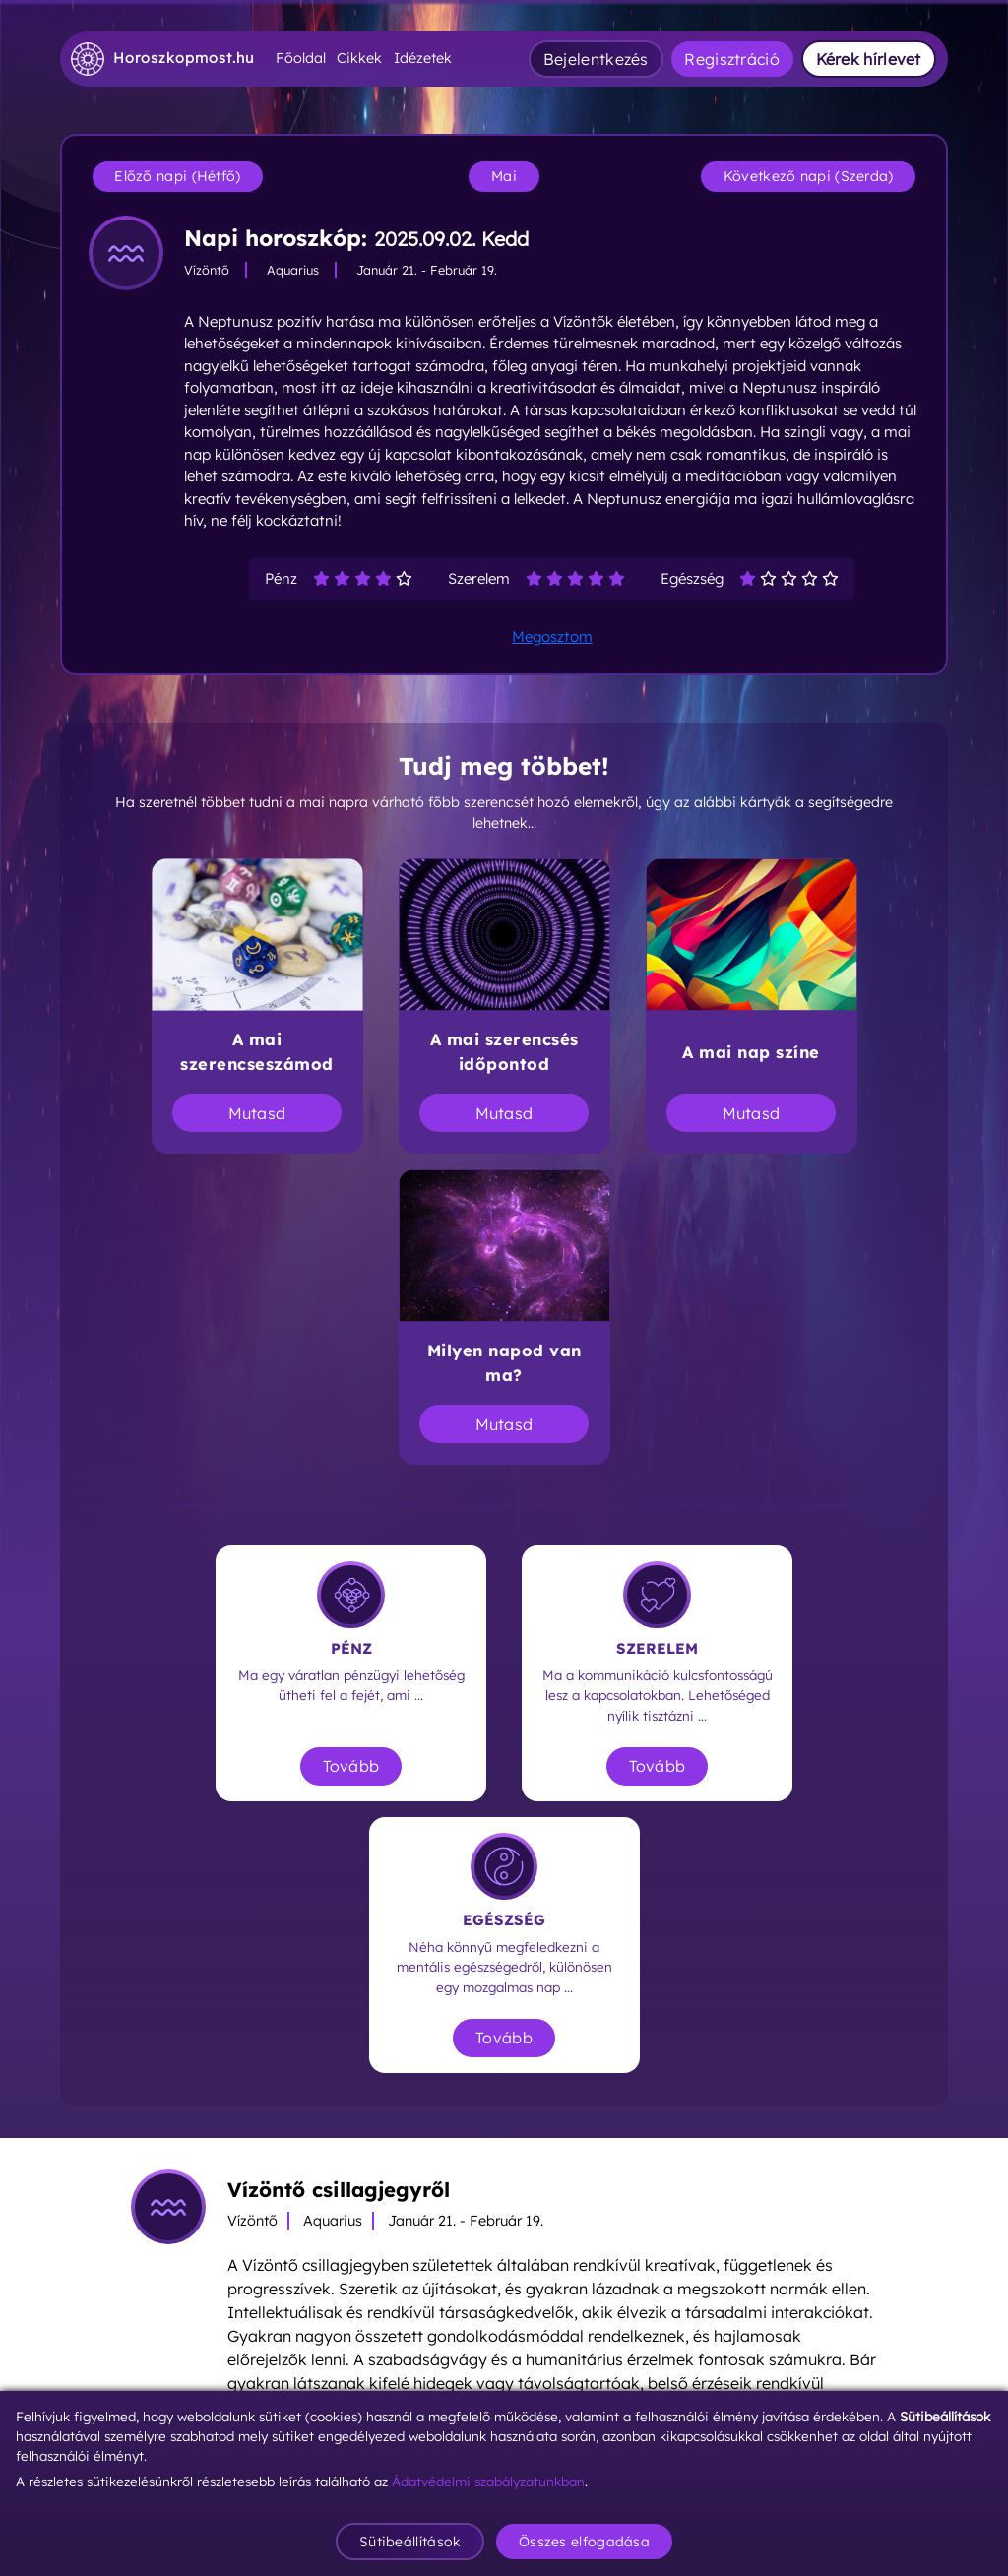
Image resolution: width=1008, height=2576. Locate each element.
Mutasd (257, 1113)
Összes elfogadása (584, 2541)
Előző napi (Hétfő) (177, 176)
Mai (504, 176)
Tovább (351, 1766)
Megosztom (552, 636)
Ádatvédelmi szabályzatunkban (488, 2481)
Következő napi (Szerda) (809, 176)
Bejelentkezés (596, 59)
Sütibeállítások (410, 2541)
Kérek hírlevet (868, 59)
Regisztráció (732, 59)
